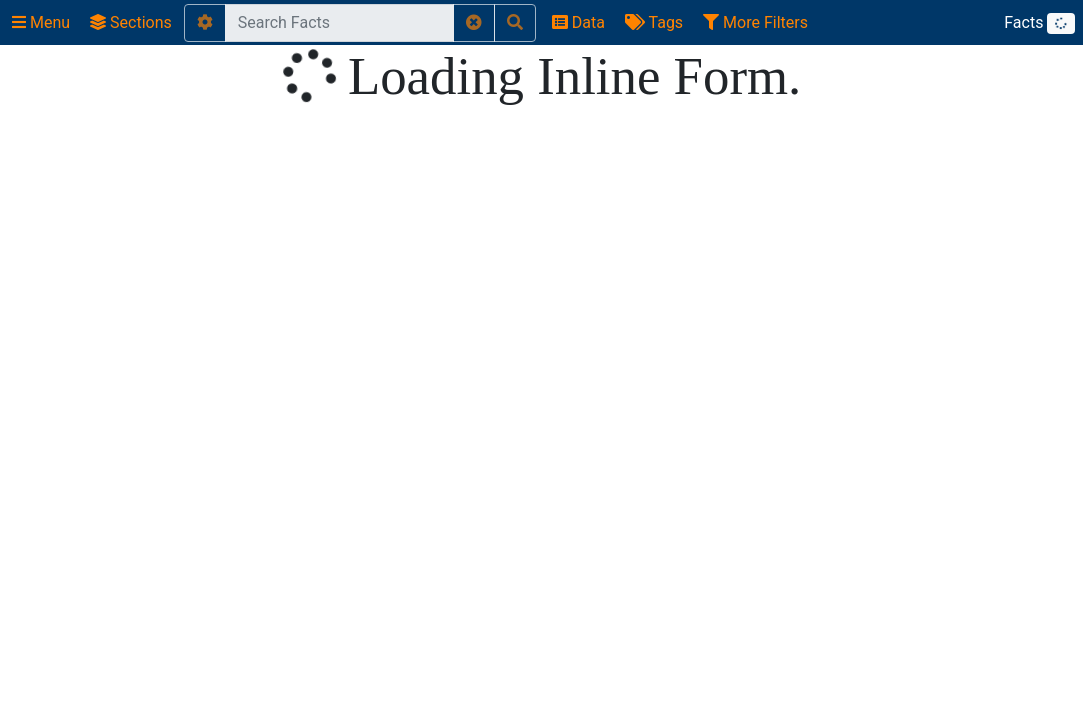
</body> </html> (541, 360)
